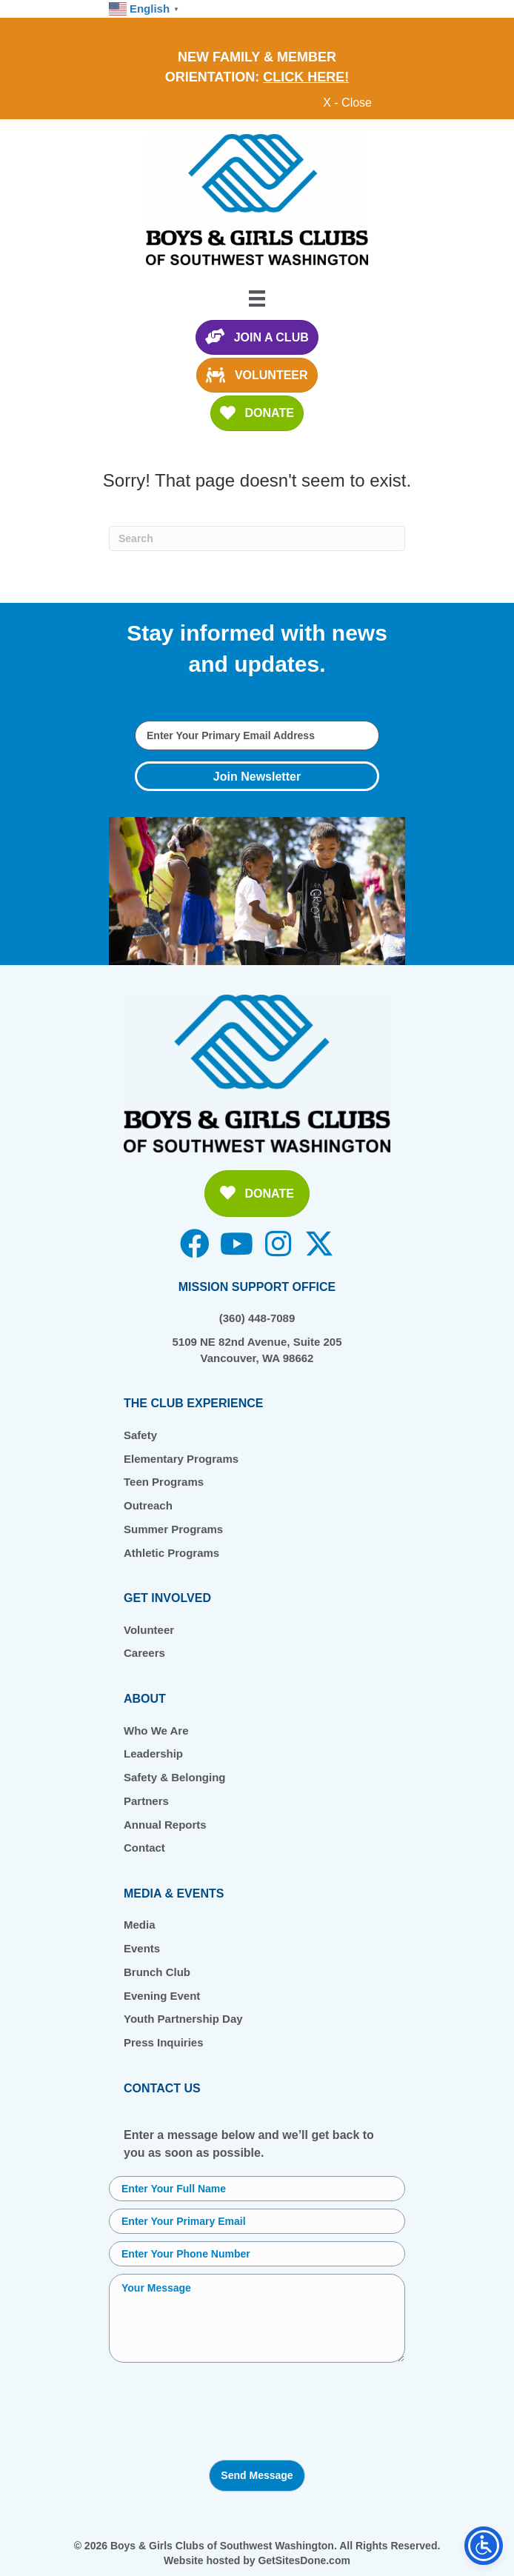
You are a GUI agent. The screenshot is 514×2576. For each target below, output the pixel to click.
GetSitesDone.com (304, 2560)
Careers (144, 1652)
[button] (257, 776)
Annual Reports (165, 1824)
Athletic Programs (171, 1552)
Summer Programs (173, 1529)
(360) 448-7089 (257, 1318)
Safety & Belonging (175, 1777)
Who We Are (156, 1730)
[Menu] (257, 298)
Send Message (257, 2475)
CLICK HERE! (306, 77)
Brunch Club (157, 1972)
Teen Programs (164, 1481)
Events (142, 1948)
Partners (146, 1801)
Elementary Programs (181, 1458)
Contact (144, 1847)
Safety (140, 1435)
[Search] (257, 538)
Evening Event (162, 1995)
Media (140, 1924)
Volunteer (149, 1630)
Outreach (148, 1505)
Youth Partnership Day (183, 2018)
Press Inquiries (164, 2042)
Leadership (153, 1753)
